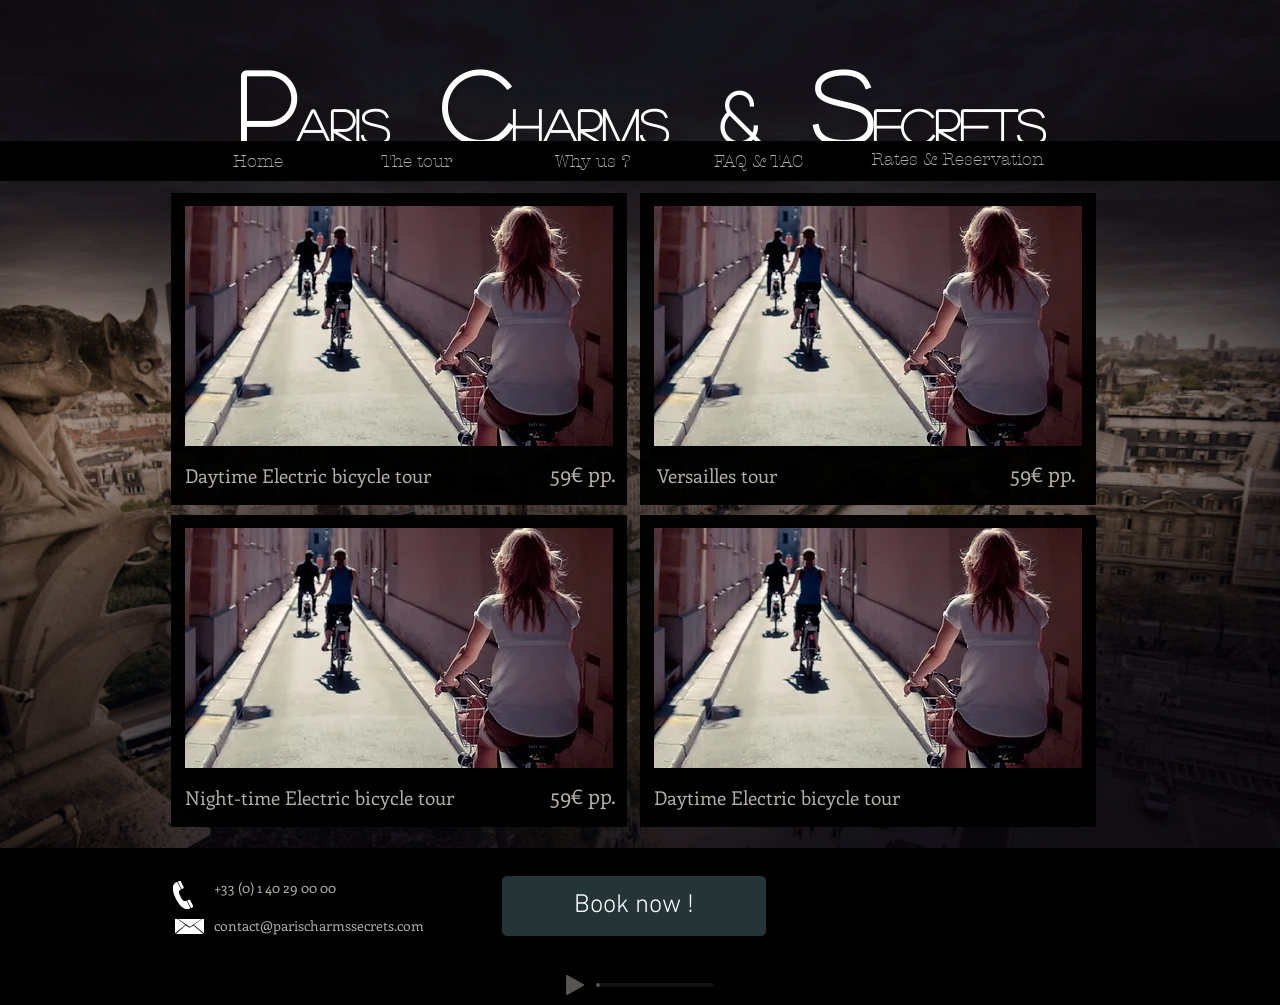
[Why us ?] (592, 161)
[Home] (257, 161)
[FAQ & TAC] (758, 161)
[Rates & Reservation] (957, 159)
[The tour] (416, 161)
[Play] (575, 985)
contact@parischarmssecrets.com (319, 925)
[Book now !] (634, 906)
